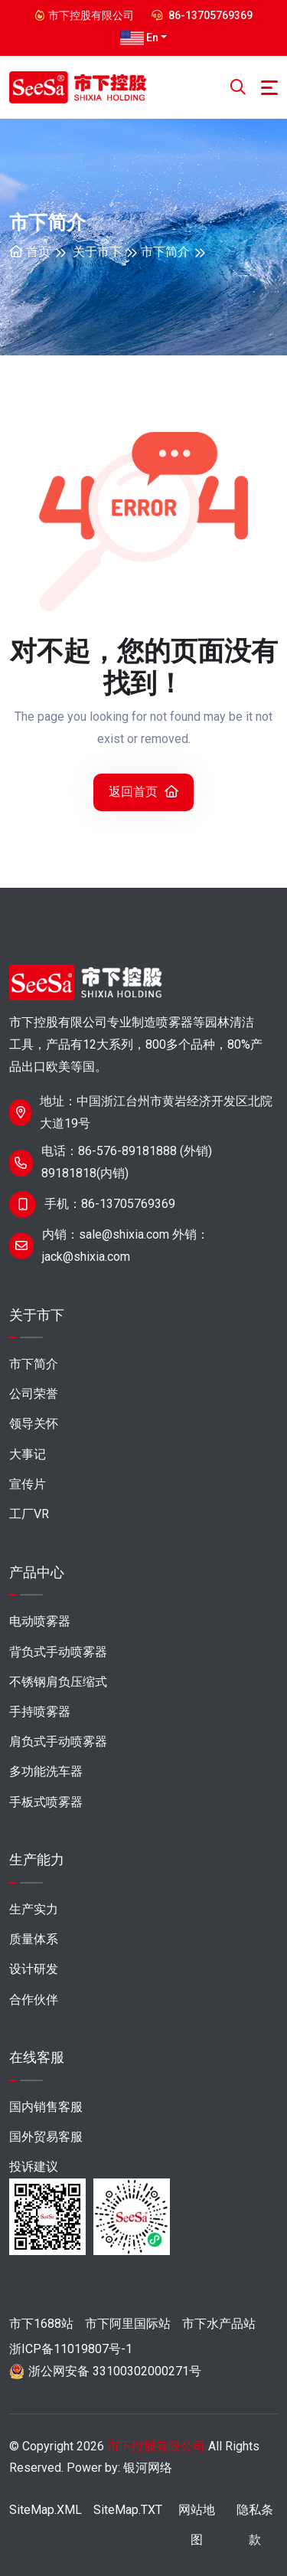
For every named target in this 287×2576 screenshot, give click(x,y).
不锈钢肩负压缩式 (58, 1681)
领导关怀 (33, 1423)
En (139, 38)
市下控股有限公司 (156, 2446)
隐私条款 (254, 2524)
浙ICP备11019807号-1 (70, 2349)
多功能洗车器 (46, 1771)
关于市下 (97, 251)
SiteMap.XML (45, 2509)
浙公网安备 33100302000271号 (114, 2371)
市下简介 (165, 251)
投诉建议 (33, 2166)
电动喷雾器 (39, 1621)
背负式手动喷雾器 (58, 1652)
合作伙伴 (33, 1999)
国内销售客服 (46, 2107)
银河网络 (147, 2467)
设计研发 (33, 1969)
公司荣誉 (33, 1393)
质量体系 (33, 1939)
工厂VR (29, 1514)
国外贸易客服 (46, 2136)
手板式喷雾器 (46, 1802)
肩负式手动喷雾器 (58, 1741)
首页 (30, 251)
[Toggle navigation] (269, 87)
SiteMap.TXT (127, 2509)
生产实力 (33, 1909)
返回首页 (143, 791)
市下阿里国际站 (128, 2323)
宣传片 (27, 1484)
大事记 (27, 1454)
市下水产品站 (219, 2323)
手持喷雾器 (39, 1711)
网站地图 (196, 2524)
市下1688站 (41, 2323)
